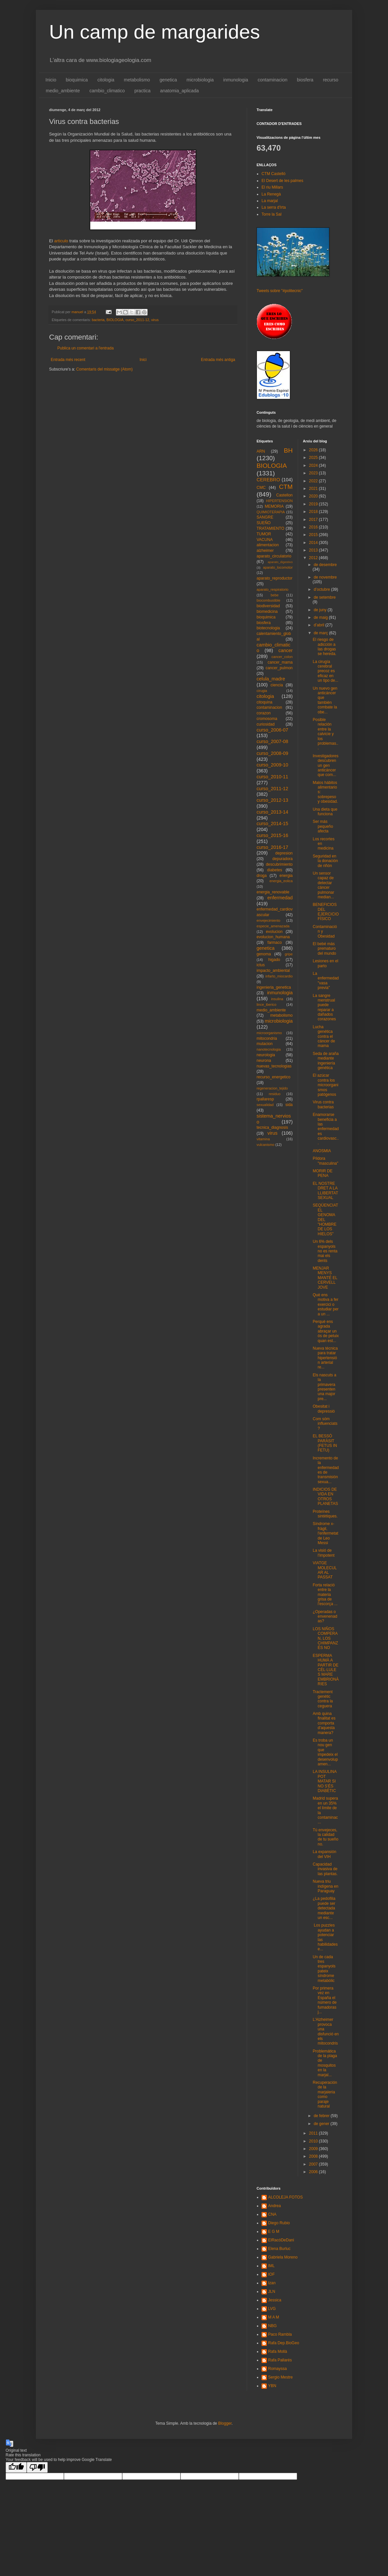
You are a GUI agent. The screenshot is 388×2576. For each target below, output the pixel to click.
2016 (314, 527)
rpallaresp (265, 1099)
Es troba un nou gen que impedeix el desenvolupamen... (325, 1752)
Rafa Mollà (277, 2351)
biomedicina (267, 611)
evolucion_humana (273, 937)
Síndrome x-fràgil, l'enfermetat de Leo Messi (325, 1533)
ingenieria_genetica (274, 987)
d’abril (319, 625)
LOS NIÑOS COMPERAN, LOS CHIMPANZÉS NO (325, 1638)
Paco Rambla (280, 2334)
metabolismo (137, 79)
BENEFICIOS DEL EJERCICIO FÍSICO (326, 911)
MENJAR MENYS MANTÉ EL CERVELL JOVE (325, 1278)
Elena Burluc (279, 2248)
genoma (264, 954)
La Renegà (271, 194)
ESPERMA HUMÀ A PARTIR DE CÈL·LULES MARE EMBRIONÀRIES (326, 1669)
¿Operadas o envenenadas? (325, 1616)
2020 (314, 496)
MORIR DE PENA (322, 1173)
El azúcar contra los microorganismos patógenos (325, 1085)
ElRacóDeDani (281, 2240)
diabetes (274, 870)
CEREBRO (268, 479)
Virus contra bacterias (323, 1104)
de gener (322, 2123)
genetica (168, 79)
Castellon (284, 495)
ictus (261, 965)
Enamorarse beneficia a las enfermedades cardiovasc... (326, 1128)
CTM (286, 486)
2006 (314, 2172)
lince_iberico (266, 1004)
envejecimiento (268, 920)
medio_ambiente (63, 90)
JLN (271, 2291)
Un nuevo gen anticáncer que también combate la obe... (325, 700)
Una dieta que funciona (325, 811)
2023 (314, 473)
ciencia (277, 685)
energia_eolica (280, 881)
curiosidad (266, 724)
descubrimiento (279, 864)
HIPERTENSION (279, 501)
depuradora (282, 858)
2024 (314, 465)
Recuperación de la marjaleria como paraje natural (325, 2094)
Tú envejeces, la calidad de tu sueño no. (325, 1837)
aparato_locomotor (277, 567)
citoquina (264, 702)
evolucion (274, 931)
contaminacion (272, 79)
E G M (273, 2231)
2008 (314, 2156)
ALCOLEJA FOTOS (285, 2197)
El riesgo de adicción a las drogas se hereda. (324, 646)
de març (321, 633)
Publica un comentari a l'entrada (85, 348)
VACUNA (265, 539)
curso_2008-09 (272, 753)
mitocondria (267, 1038)
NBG (272, 2325)
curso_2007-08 (272, 741)
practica (142, 90)
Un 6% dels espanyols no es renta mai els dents (325, 1251)
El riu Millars (272, 187)
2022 (314, 481)
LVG (272, 2308)
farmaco (274, 942)
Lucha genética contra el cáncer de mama (324, 1036)
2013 (314, 550)
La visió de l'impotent (323, 1552)
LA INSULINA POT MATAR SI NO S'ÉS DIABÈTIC (324, 1781)
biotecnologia (268, 628)
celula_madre (271, 678)
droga (262, 875)
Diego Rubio (279, 2223)
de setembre (325, 597)
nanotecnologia (269, 1049)
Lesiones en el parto (325, 963)
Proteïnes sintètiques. (325, 1513)
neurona (264, 1060)
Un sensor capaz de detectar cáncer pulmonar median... (323, 885)
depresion (284, 853)
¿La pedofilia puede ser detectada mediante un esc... (324, 1908)
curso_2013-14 (272, 812)
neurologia (266, 1055)
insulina (277, 999)
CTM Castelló (274, 173)
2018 (314, 511)
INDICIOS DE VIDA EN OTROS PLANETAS (325, 1496)
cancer (285, 650)
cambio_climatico (107, 90)
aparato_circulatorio (274, 556)
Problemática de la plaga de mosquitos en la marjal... (325, 2063)
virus (155, 320)
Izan (272, 2283)
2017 (314, 519)
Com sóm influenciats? (325, 1424)
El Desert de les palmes (282, 180)
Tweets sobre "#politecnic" (280, 290)
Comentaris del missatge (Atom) (104, 369)
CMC (261, 487)
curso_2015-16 (272, 835)
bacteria (98, 320)
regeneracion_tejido (272, 1088)
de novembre (325, 577)
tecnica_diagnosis (272, 1127)
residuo (274, 1094)
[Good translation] (16, 2467)
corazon (264, 713)
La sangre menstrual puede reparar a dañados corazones (324, 1007)
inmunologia (235, 79)
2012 (314, 557)
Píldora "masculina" (325, 1160)
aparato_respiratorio (273, 589)
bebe (275, 595)
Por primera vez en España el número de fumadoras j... (324, 2000)
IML (271, 2265)
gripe (288, 954)
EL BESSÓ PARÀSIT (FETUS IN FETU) (325, 1443)
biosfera (305, 79)
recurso (330, 79)
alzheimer (265, 550)
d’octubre (322, 589)
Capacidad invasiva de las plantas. (325, 1869)
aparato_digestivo (280, 562)
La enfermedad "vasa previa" (326, 980)
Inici (143, 359)
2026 (314, 450)
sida (288, 1104)
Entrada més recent (68, 359)
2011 (314, 2133)
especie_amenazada (273, 926)
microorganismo (269, 1033)
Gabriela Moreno (282, 2257)
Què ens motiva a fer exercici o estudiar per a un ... (325, 1304)
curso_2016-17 (272, 847)
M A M (273, 2317)
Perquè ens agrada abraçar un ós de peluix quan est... (326, 1331)
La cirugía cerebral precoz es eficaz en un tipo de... (325, 671)
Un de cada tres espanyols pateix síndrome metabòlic (324, 1969)
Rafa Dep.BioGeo (283, 2343)
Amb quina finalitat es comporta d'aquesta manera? (324, 1723)
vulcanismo (265, 1145)
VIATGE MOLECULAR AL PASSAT (325, 1570)
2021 (314, 488)
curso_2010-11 (272, 776)
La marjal (270, 200)
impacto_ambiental (273, 970)
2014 (314, 542)
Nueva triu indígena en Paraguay (325, 1886)
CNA (272, 2214)
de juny (320, 610)
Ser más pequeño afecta (323, 826)
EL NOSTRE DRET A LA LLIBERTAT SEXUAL (325, 1190)
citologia (105, 79)
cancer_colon (281, 657)
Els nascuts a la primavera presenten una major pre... (324, 1387)
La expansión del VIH (324, 1854)
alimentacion (268, 545)
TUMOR (264, 534)
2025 (314, 457)
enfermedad (280, 897)
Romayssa (277, 2368)
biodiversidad (268, 606)
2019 (314, 504)
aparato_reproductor (274, 578)
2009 (314, 2148)
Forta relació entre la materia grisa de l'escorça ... (325, 1594)
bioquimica (77, 79)
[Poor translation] (37, 2467)
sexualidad (265, 1105)
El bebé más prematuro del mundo (324, 949)
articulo (61, 240)
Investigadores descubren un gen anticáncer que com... (325, 765)
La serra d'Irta (274, 207)
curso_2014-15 (272, 823)
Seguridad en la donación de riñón (325, 861)
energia (285, 875)
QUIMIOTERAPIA (271, 512)
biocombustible (268, 600)
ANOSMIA (322, 1151)
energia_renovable (273, 892)
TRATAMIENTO (270, 528)
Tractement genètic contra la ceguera (323, 1699)
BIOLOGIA (115, 320)
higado (274, 959)
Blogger (225, 2423)
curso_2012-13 (272, 800)
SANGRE (265, 517)
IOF (271, 2274)
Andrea (274, 2205)
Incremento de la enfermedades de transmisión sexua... (326, 1470)
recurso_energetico (274, 1077)
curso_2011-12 (137, 320)
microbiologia (199, 79)
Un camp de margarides (154, 32)
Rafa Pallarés (280, 2360)
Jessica (274, 2300)
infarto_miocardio (279, 976)
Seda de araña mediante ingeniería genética (326, 1060)
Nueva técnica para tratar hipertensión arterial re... (325, 1358)
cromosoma (267, 718)
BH (288, 450)
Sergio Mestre (280, 2377)
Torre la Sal (272, 214)
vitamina (263, 1139)
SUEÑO (264, 523)
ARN (261, 451)
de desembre (325, 564)
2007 (314, 2164)
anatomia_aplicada (179, 90)
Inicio (50, 79)
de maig (321, 617)
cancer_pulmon (278, 668)
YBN (272, 2385)
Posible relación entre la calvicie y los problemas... (325, 733)
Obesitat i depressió (324, 1408)
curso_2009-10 (272, 764)
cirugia (262, 691)
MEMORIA (274, 506)
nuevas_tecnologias (274, 1066)
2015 (314, 534)
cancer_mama (279, 662)
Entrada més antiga (218, 359)
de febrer (322, 2115)
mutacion (265, 1043)
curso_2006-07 (272, 730)
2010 (314, 2141)
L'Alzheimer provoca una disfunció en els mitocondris (326, 2031)
